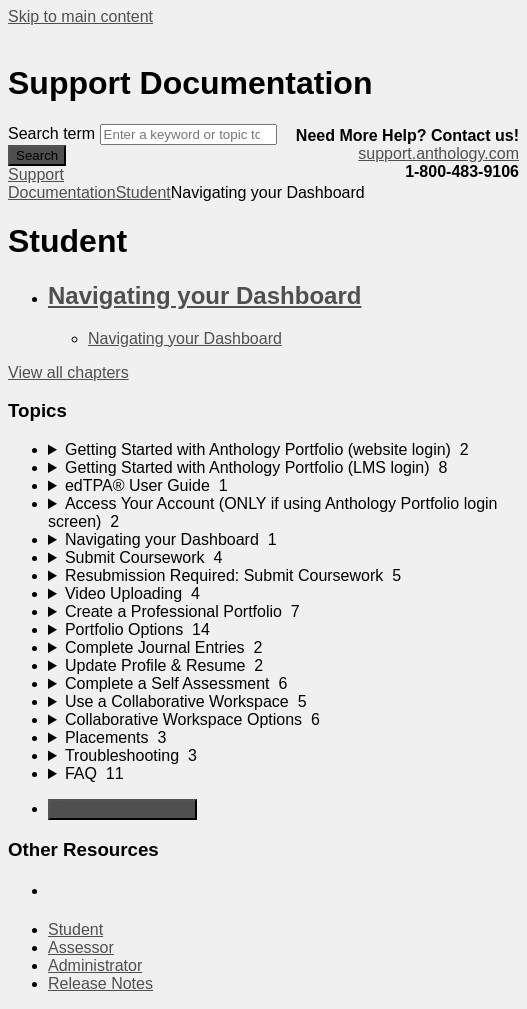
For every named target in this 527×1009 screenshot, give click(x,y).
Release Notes (100, 983)
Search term (51, 133)
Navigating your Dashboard (204, 295)
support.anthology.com (438, 153)
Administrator (95, 965)
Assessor (81, 947)
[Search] (188, 134)
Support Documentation (62, 183)
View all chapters (68, 372)
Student (143, 192)
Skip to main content (80, 16)
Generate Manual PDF (122, 809)
